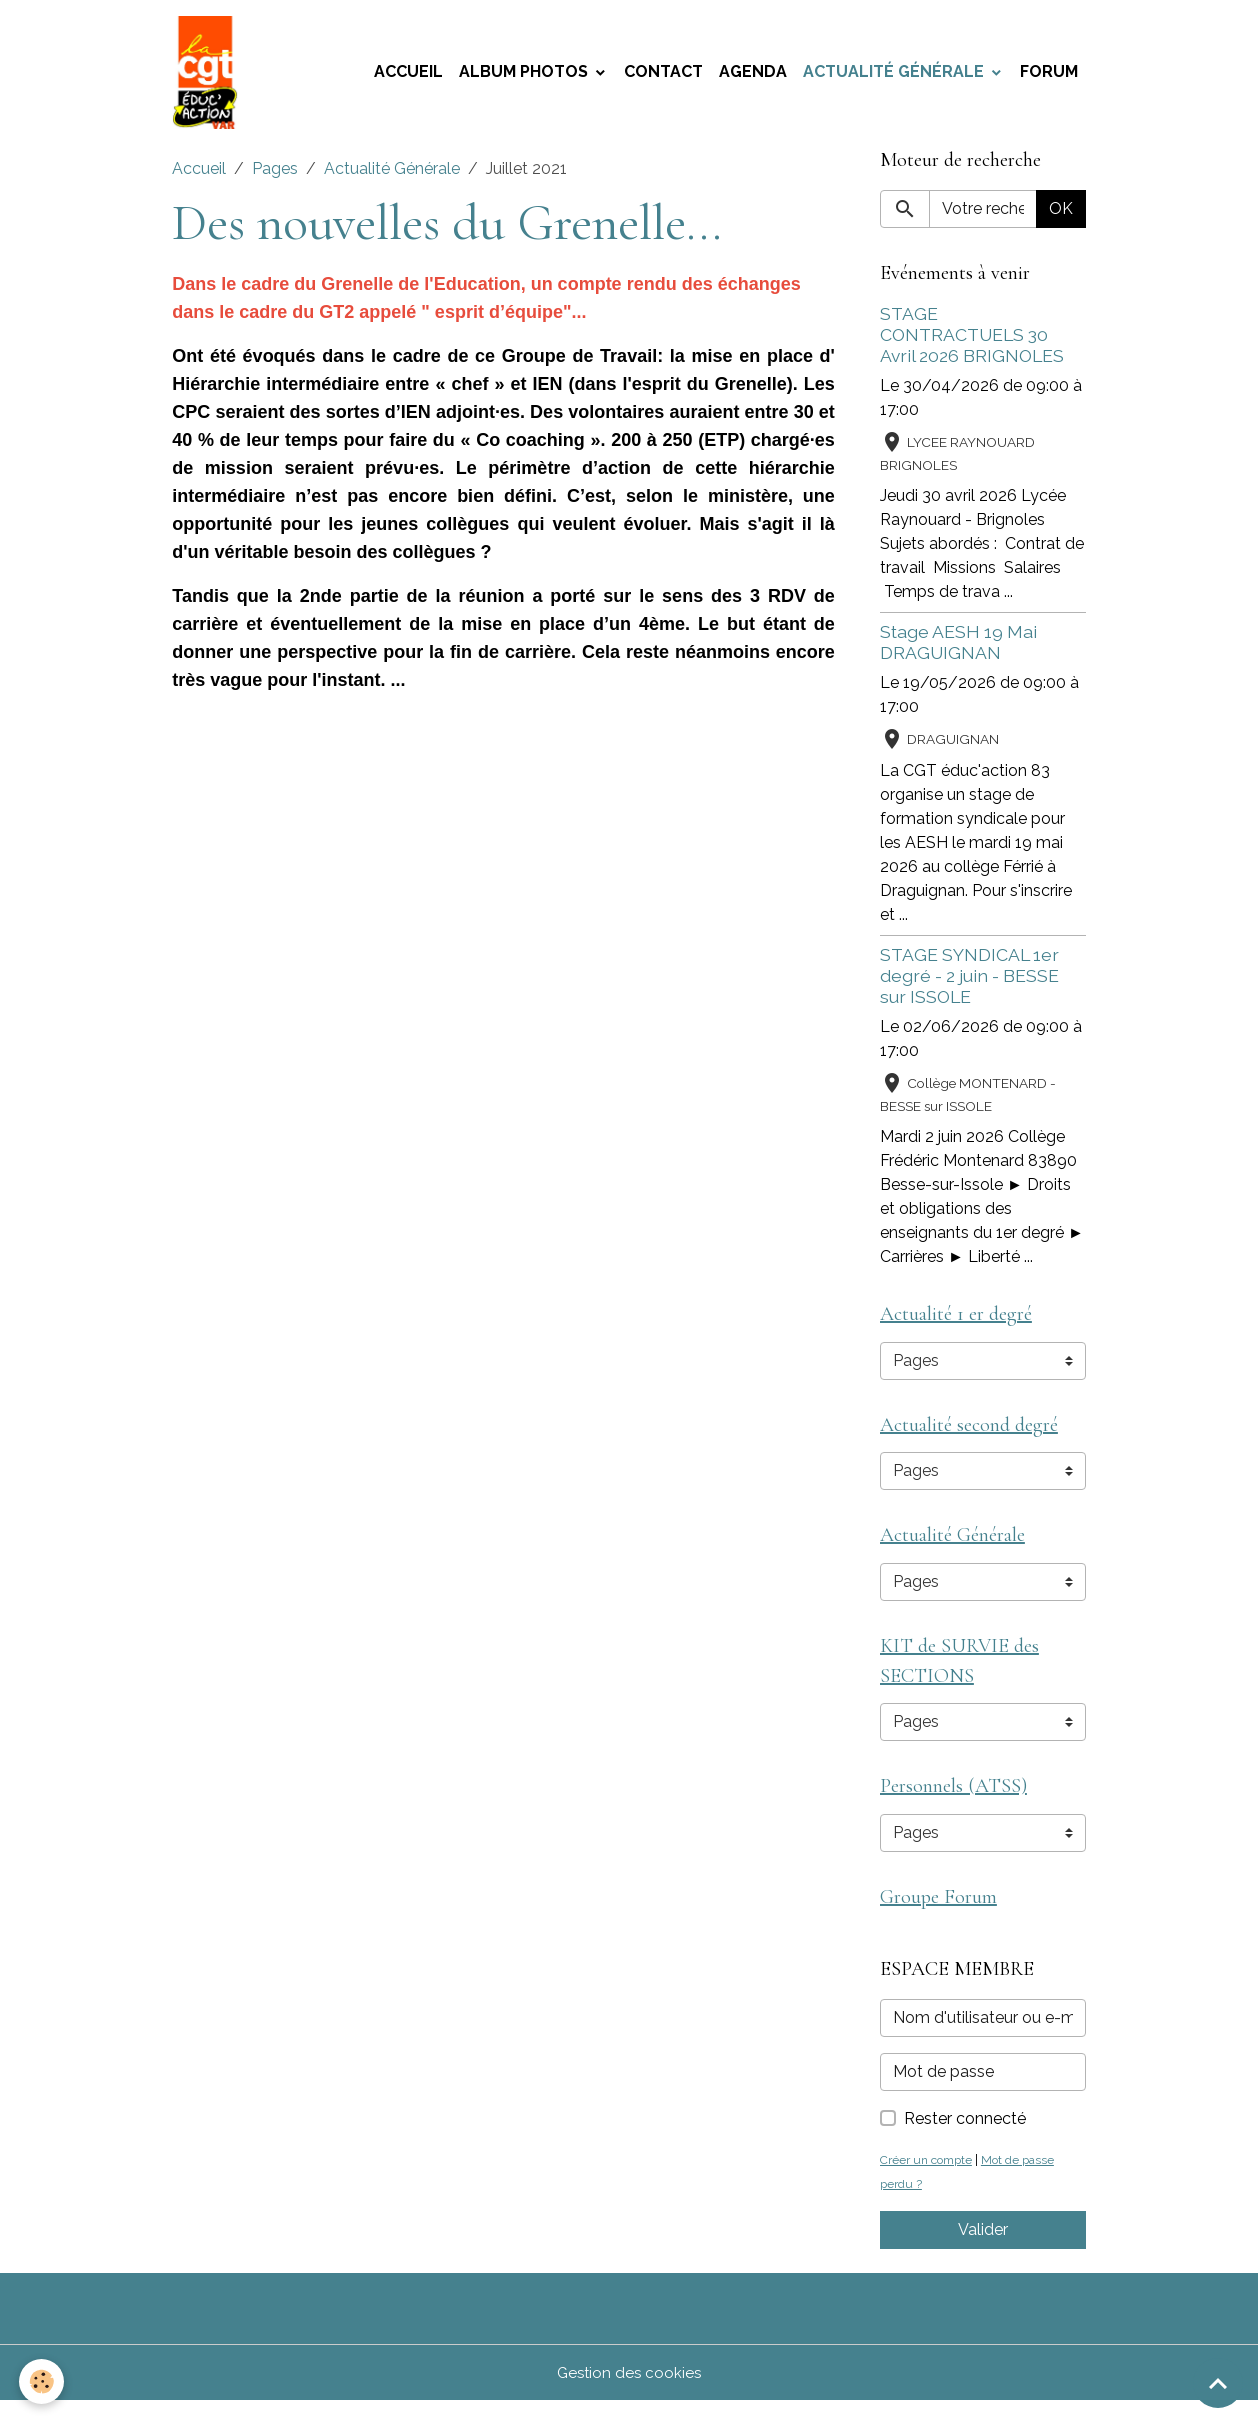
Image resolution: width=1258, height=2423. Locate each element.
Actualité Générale (895, 75)
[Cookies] (42, 2381)
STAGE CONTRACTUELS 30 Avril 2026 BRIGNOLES (972, 341)
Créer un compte (930, 2181)
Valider (983, 2251)
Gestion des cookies (629, 2394)
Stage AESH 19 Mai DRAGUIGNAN (958, 649)
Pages (275, 175)
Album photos (525, 75)
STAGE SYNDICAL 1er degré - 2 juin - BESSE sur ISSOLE (969, 982)
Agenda (753, 75)
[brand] (211, 76)
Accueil (408, 75)
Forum (1049, 75)
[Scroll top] (1218, 2383)
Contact (663, 75)
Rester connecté (965, 2140)
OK (1061, 215)
